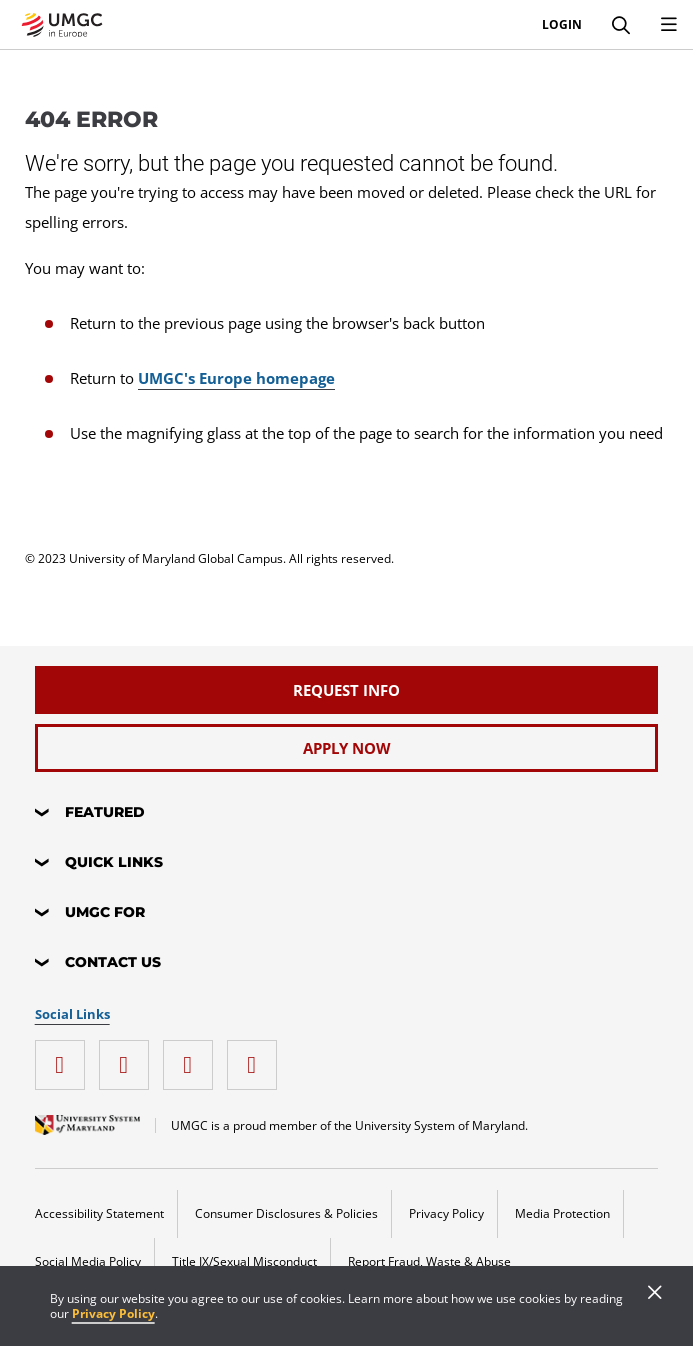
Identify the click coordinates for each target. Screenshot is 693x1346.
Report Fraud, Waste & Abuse (429, 1261)
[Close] (655, 1294)
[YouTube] (257, 1057)
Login (562, 25)
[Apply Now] (347, 748)
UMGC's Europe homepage (236, 378)
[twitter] (193, 1057)
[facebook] (129, 1057)
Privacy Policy (113, 1313)
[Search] (621, 25)
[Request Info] (347, 690)
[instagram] (65, 1057)
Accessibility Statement (99, 1213)
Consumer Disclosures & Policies (286, 1213)
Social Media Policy (88, 1261)
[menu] (669, 25)
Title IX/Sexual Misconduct (244, 1261)
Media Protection (562, 1213)
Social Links (72, 1014)
